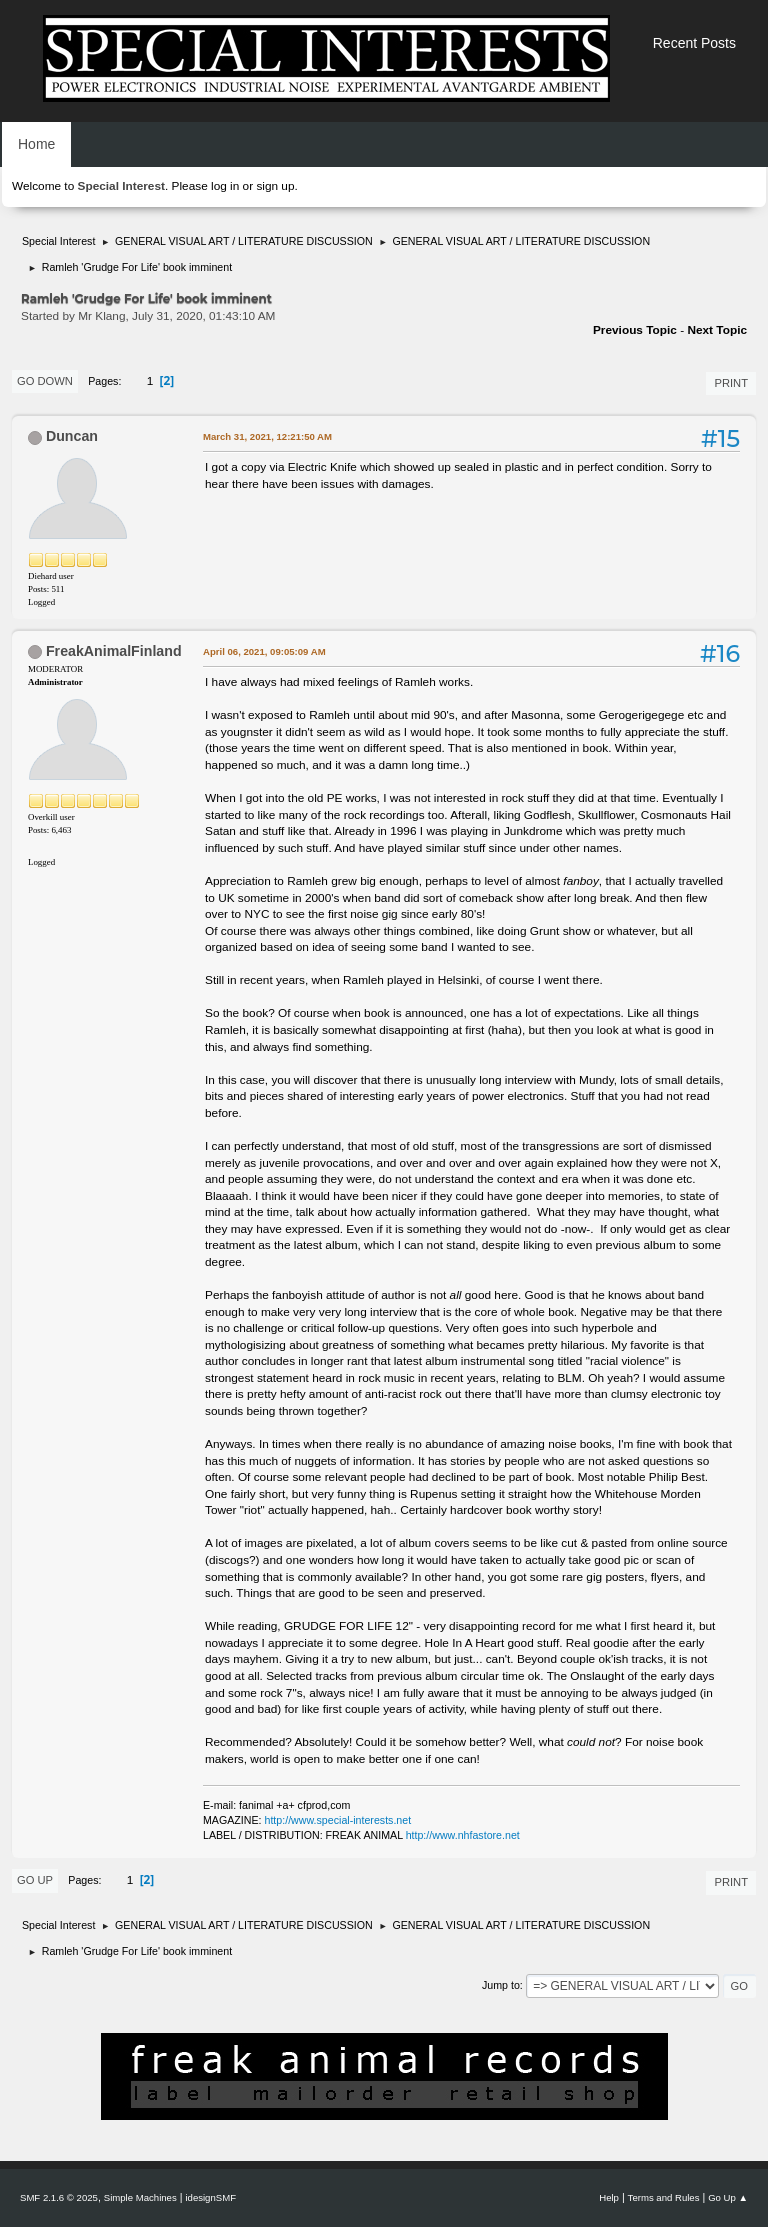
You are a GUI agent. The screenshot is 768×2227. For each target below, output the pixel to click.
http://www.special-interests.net (338, 1820)
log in (225, 186)
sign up (275, 186)
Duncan (72, 436)
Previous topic (635, 330)
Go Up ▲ (728, 2197)
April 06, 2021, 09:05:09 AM (264, 651)
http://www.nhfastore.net (463, 1835)
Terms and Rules (664, 2197)
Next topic (717, 330)
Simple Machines (140, 2197)
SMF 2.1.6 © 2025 (59, 2197)
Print (731, 383)
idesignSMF (210, 2197)
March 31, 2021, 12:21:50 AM (267, 436)
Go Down (45, 381)
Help (609, 2197)
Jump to (501, 1985)
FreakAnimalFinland (114, 651)
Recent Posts (694, 43)
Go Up (35, 1880)
